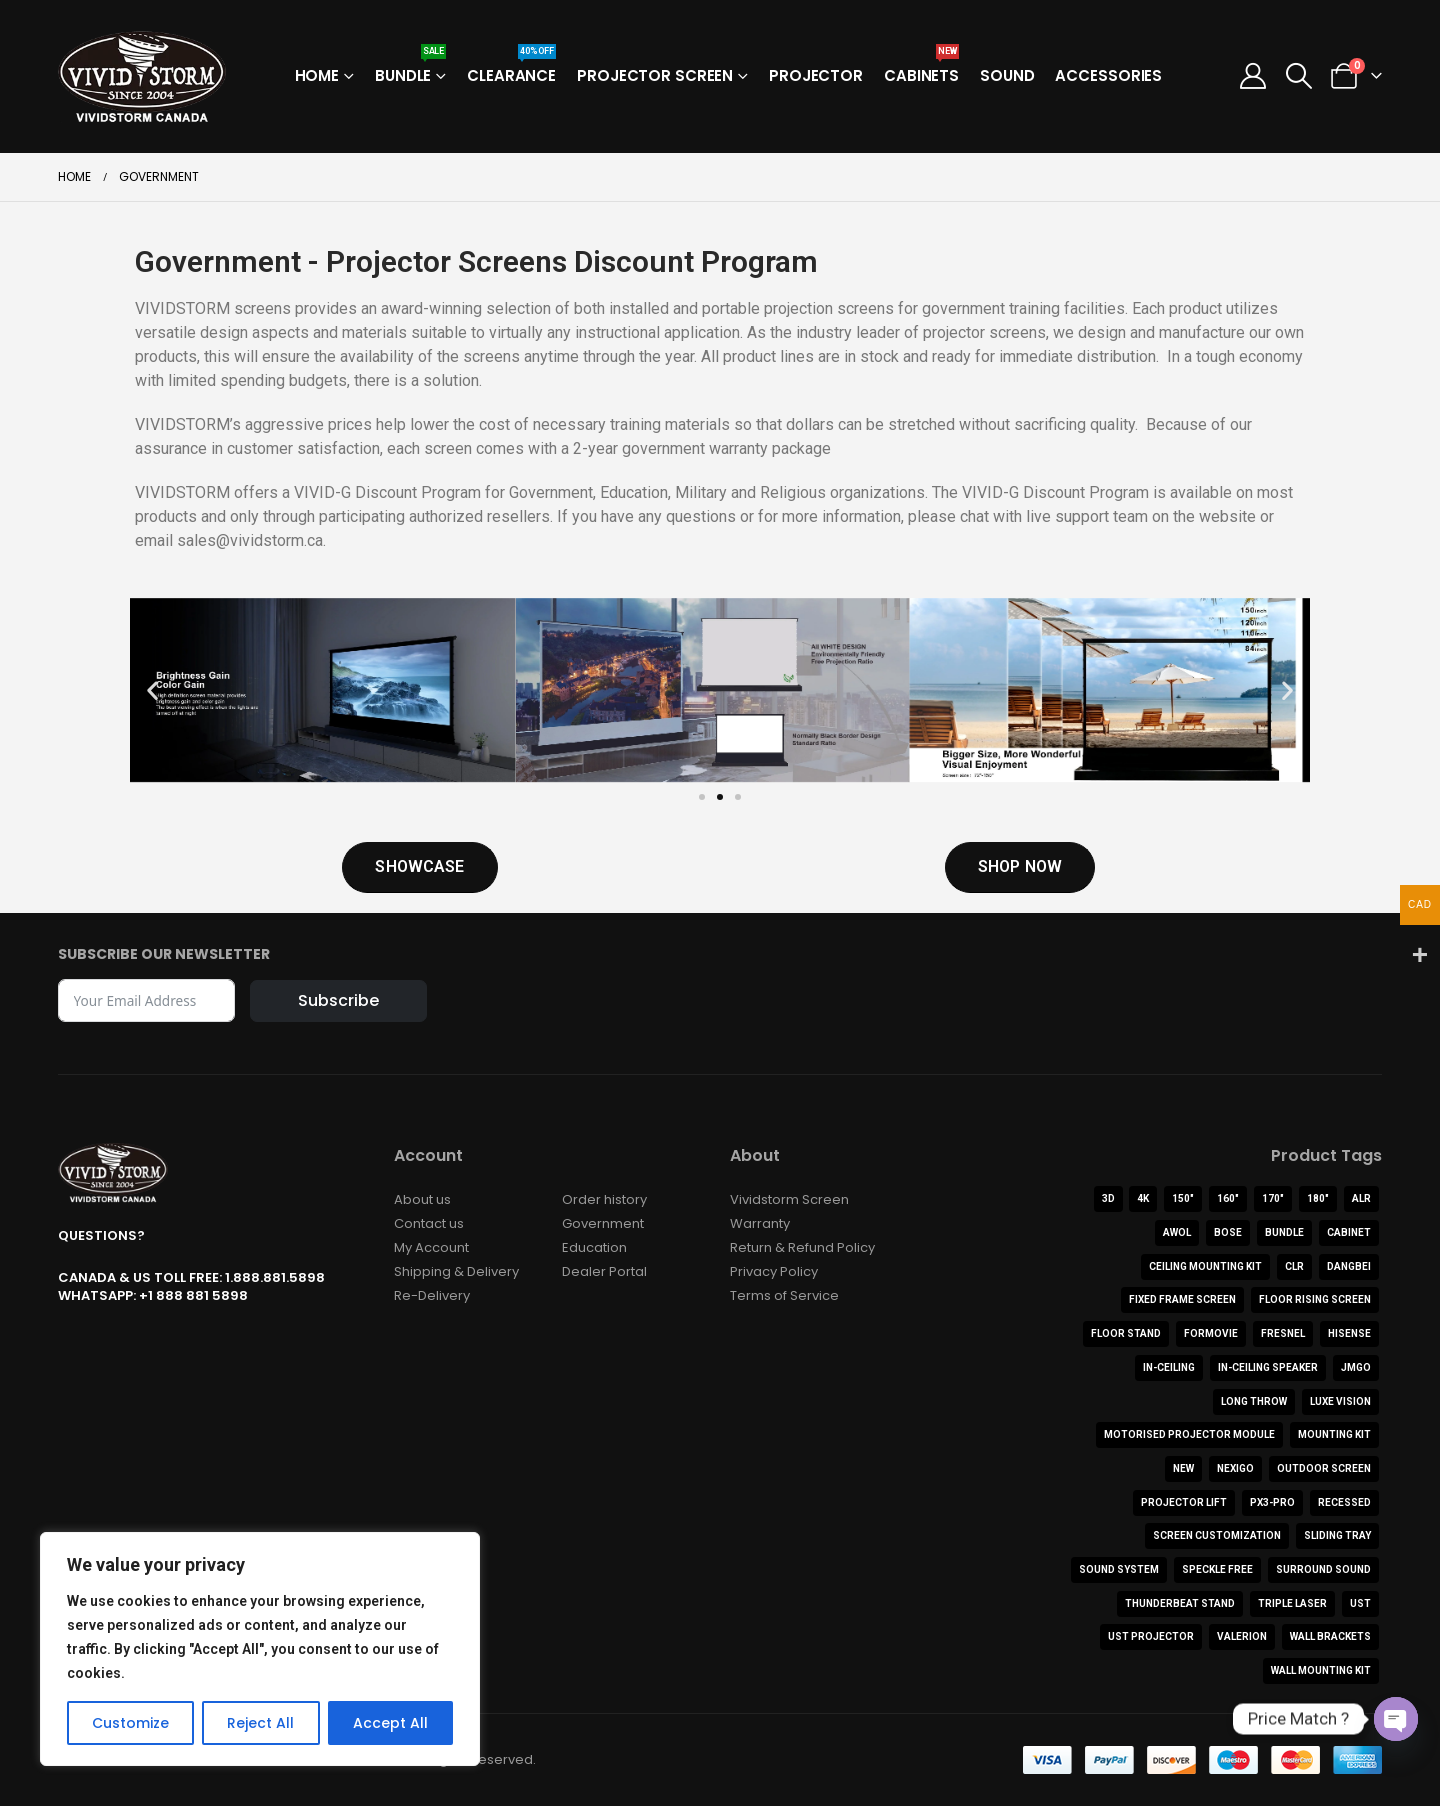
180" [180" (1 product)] (1318, 1198)
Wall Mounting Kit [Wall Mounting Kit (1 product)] (1321, 1670)
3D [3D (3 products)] (1108, 1198)
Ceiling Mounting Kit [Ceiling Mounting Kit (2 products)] (1205, 1266)
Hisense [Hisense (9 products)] (1349, 1333)
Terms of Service (784, 1295)
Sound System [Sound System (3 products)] (1119, 1569)
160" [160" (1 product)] (1228, 1198)
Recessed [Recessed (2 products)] (1344, 1502)
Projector (816, 75)
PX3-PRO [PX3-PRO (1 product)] (1272, 1502)
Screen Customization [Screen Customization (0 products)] (1217, 1535)
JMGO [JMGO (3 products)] (1356, 1367)
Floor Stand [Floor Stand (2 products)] (1126, 1333)
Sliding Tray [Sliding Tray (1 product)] (1337, 1535)
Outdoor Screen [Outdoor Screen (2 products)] (1324, 1468)
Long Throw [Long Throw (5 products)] (1254, 1401)
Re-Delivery (432, 1295)
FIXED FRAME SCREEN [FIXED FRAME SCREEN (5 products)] (1182, 1299)
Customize (130, 1723)
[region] (260, 1649)
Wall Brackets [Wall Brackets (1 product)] (1330, 1636)
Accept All (390, 1723)
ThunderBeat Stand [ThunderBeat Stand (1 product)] (1180, 1603)
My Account (431, 1247)
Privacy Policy (774, 1271)
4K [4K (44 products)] (1143, 1198)
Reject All (260, 1723)
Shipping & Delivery (456, 1271)
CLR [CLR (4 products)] (1294, 1266)
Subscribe (338, 1000)
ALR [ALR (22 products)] (1361, 1198)
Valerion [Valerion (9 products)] (1242, 1636)
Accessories (1108, 75)
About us (422, 1199)
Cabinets (921, 69)
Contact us (429, 1223)
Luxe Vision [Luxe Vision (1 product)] (1340, 1401)
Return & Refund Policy (802, 1247)
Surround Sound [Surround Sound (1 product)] (1323, 1569)
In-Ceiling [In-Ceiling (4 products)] (1169, 1367)
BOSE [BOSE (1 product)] (1228, 1232)
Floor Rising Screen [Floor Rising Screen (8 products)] (1315, 1299)
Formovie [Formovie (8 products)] (1211, 1333)
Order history (604, 1199)
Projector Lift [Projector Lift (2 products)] (1184, 1502)
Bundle (410, 69)
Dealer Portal (604, 1271)
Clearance (511, 69)
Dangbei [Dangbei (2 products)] (1349, 1266)
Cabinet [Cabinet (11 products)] (1349, 1232)
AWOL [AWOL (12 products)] (1177, 1232)
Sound (1007, 75)
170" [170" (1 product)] (1273, 1198)
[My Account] (1253, 76)
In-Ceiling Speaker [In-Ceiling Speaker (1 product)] (1268, 1367)
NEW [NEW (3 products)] (1183, 1468)
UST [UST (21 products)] (1360, 1603)
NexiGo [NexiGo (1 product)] (1235, 1468)
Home (317, 75)
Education (594, 1247)
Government (603, 1223)
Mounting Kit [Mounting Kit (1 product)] (1334, 1434)
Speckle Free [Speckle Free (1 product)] (1217, 1569)
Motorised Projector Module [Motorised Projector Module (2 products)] (1189, 1434)
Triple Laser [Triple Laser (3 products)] (1292, 1603)
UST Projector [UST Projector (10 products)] (1151, 1636)
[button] (1298, 76)
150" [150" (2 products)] (1183, 1198)
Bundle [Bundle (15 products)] (1284, 1232)
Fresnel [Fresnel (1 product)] (1283, 1333)
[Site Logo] (142, 76)
